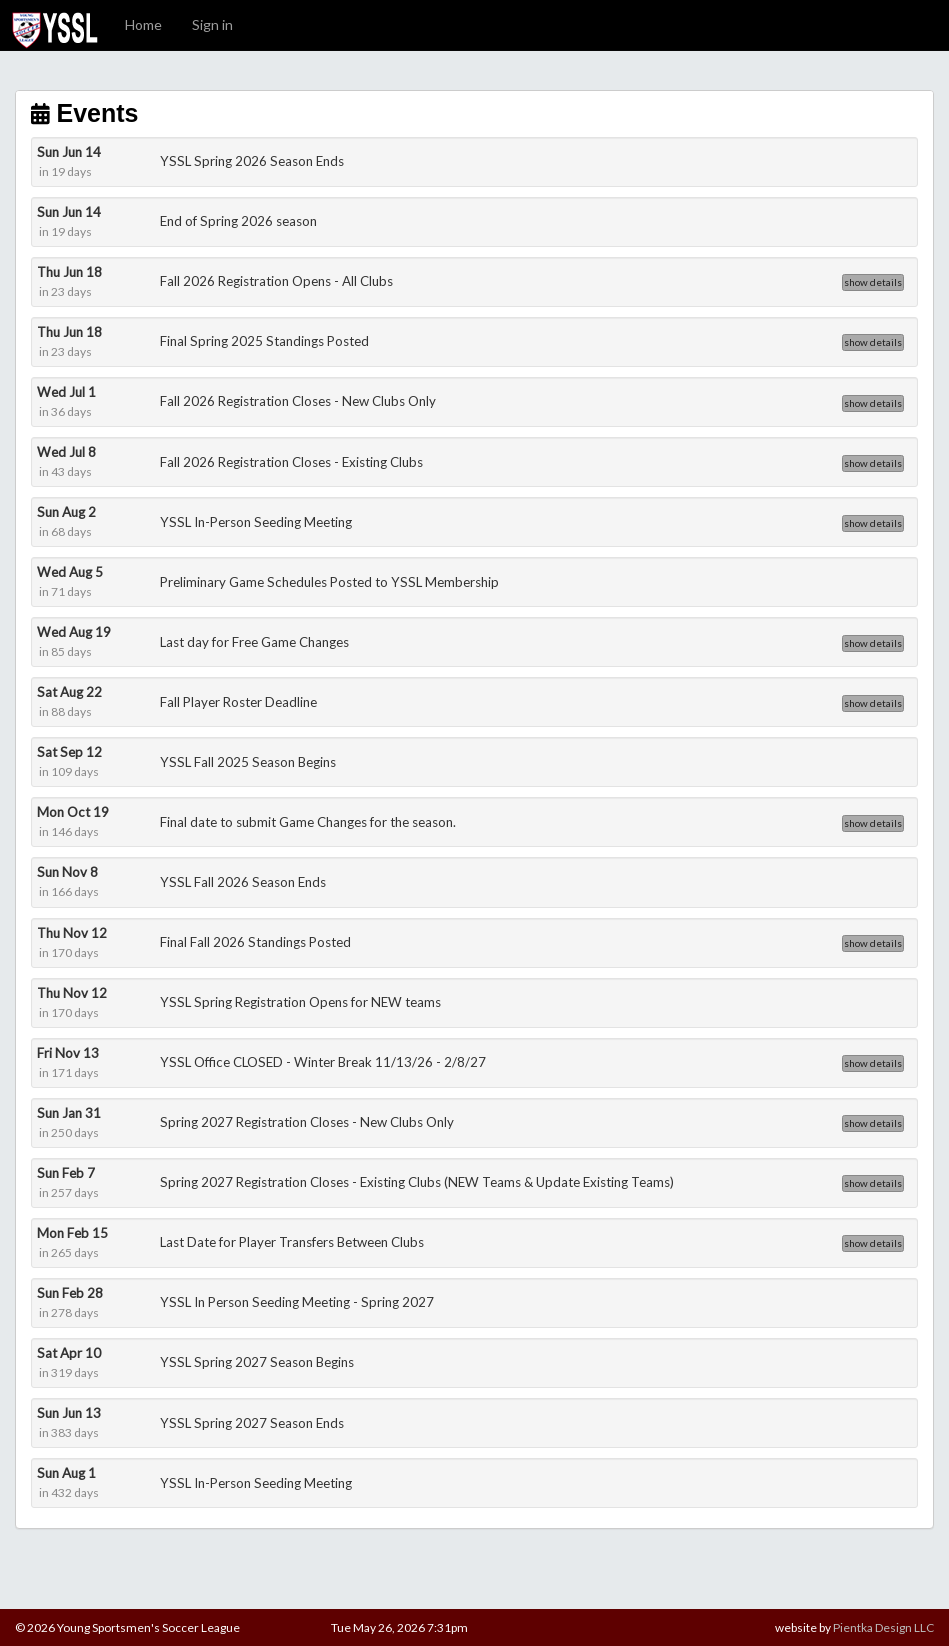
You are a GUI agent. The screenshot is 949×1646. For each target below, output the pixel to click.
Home (143, 24)
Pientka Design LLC (883, 1627)
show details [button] (873, 282)
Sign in (212, 24)
